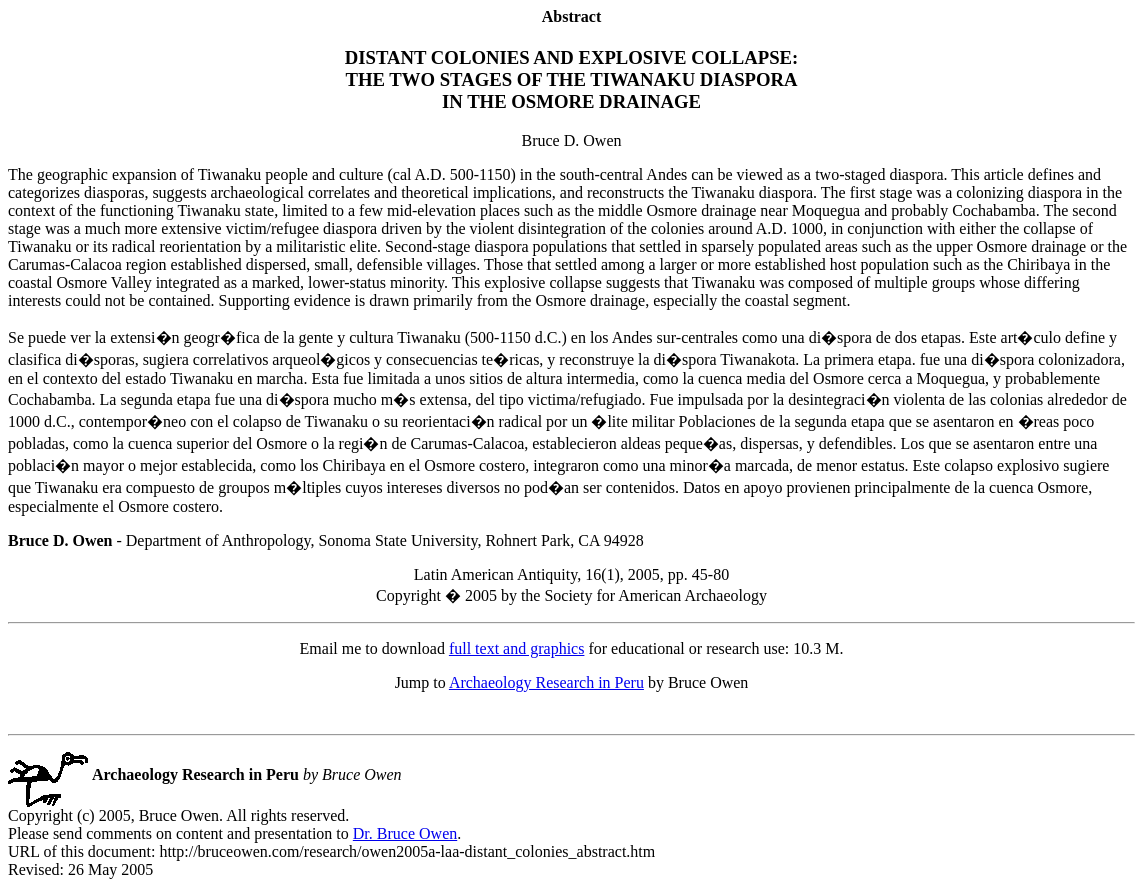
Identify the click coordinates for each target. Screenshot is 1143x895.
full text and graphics (517, 648)
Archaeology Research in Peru (546, 682)
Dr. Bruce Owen (405, 833)
